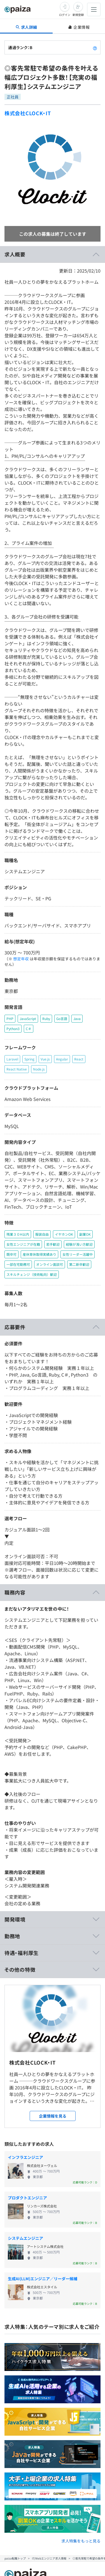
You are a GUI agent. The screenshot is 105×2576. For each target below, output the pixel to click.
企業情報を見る (52, 2116)
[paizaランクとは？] (95, 47)
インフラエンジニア (25, 2157)
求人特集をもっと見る (81, 2541)
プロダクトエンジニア (27, 2197)
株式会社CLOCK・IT (27, 113)
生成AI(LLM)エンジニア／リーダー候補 (42, 2278)
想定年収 (21, 958)
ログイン (64, 15)
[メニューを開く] (94, 9)
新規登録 (78, 15)
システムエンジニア (25, 2238)
